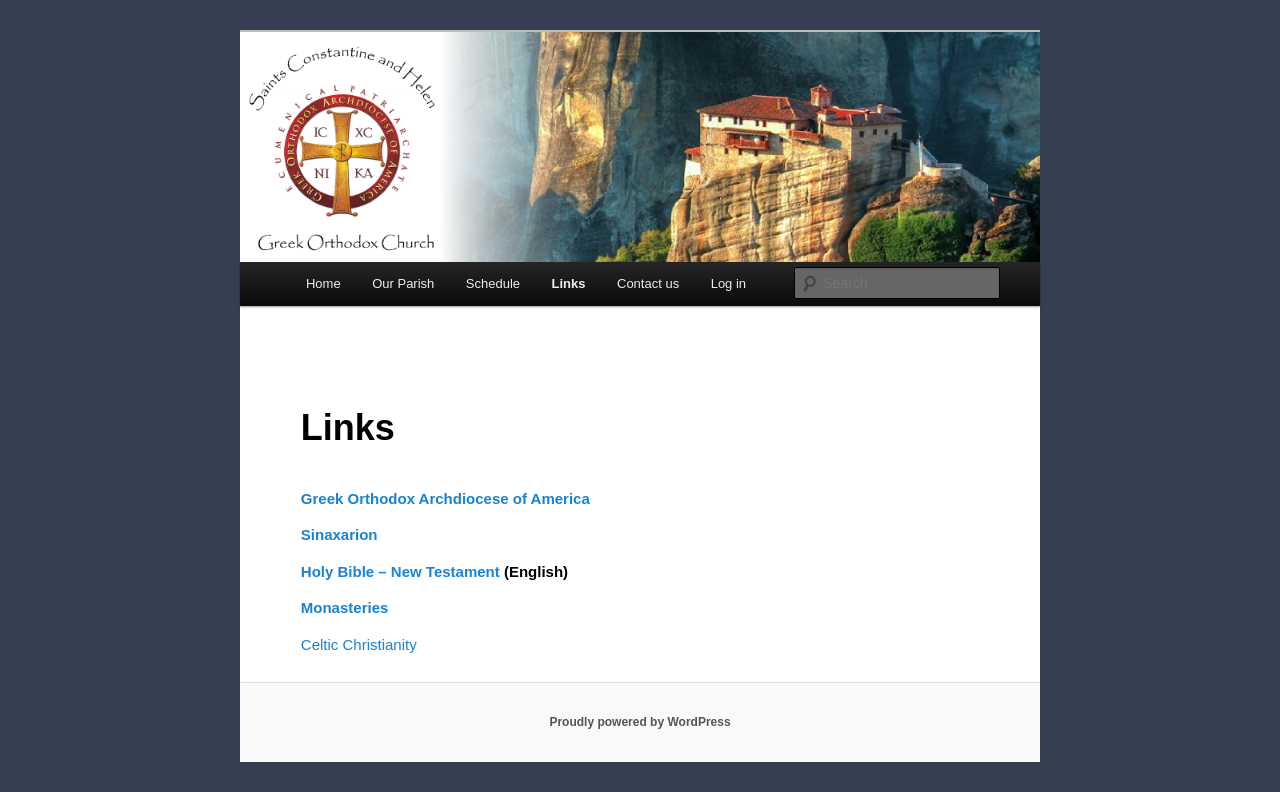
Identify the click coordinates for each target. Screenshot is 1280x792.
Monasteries (345, 607)
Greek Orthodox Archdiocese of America (445, 498)
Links (569, 283)
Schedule (493, 283)
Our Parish (403, 283)
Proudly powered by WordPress (639, 722)
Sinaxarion (339, 534)
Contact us (648, 283)
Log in (728, 283)
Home (323, 283)
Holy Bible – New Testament (400, 571)
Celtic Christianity (359, 644)
